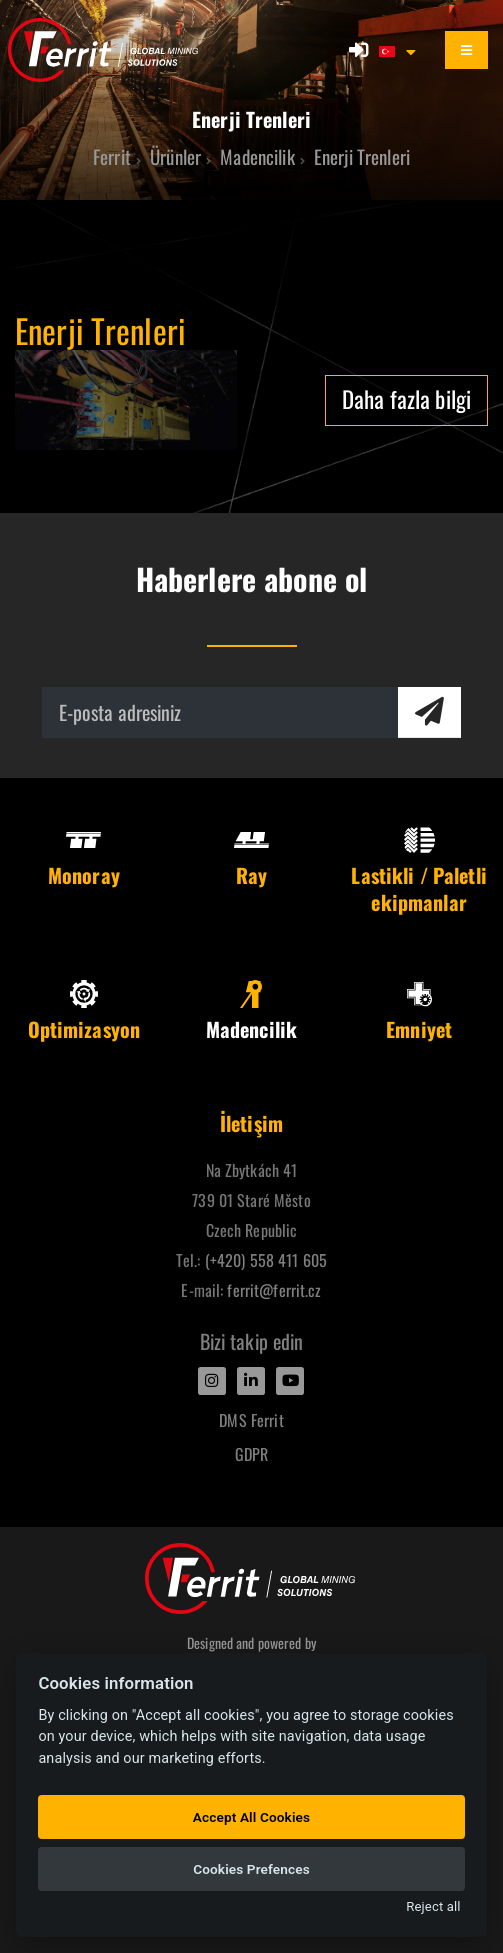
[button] (399, 50)
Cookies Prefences (251, 1869)
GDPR (252, 1454)
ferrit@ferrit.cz (274, 1290)
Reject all (433, 1906)
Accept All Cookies (251, 1817)
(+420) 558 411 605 (266, 1260)
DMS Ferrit (251, 1420)
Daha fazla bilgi (406, 398)
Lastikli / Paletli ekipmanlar (418, 871)
